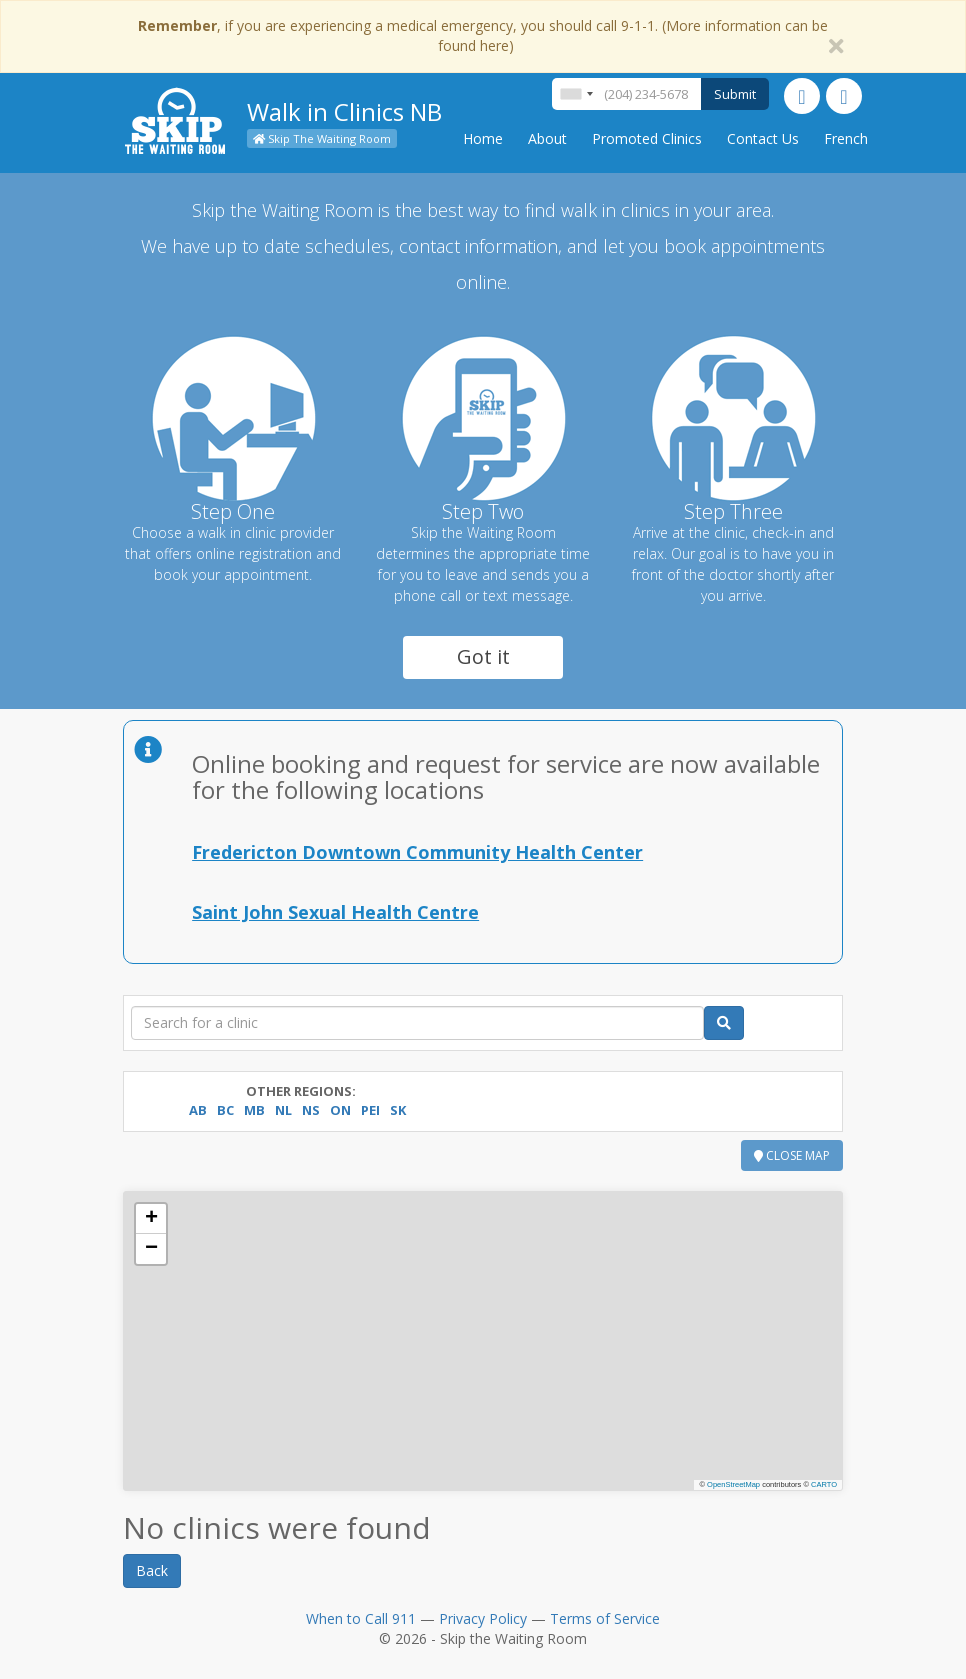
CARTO (824, 1484)
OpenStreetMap (733, 1484)
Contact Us (763, 138)
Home (483, 138)
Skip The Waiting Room (322, 138)
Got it (483, 656)
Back (152, 1570)
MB (254, 1110)
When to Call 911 (361, 1618)
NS (311, 1110)
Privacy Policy (483, 1618)
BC (225, 1110)
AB (198, 1110)
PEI (370, 1110)
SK (398, 1110)
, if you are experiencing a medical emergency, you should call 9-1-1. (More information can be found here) (483, 35)
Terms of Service (605, 1618)
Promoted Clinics (647, 138)
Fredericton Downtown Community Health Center (417, 852)
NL (283, 1110)
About (547, 138)
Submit (735, 94)
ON (340, 1110)
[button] (151, 1219)
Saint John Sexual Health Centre (335, 912)
